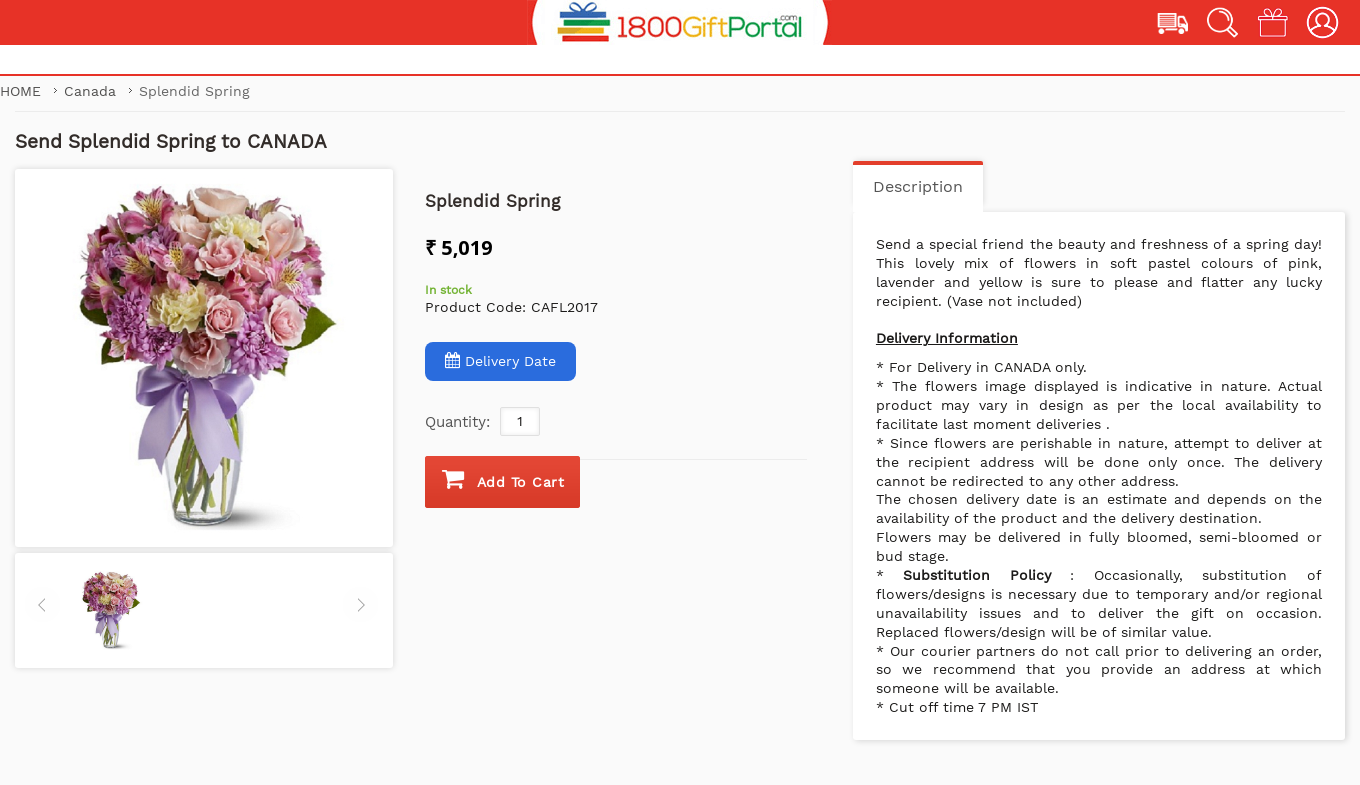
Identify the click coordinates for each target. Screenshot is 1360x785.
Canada (92, 91)
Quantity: (457, 422)
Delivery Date (500, 360)
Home (23, 91)
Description (918, 186)
